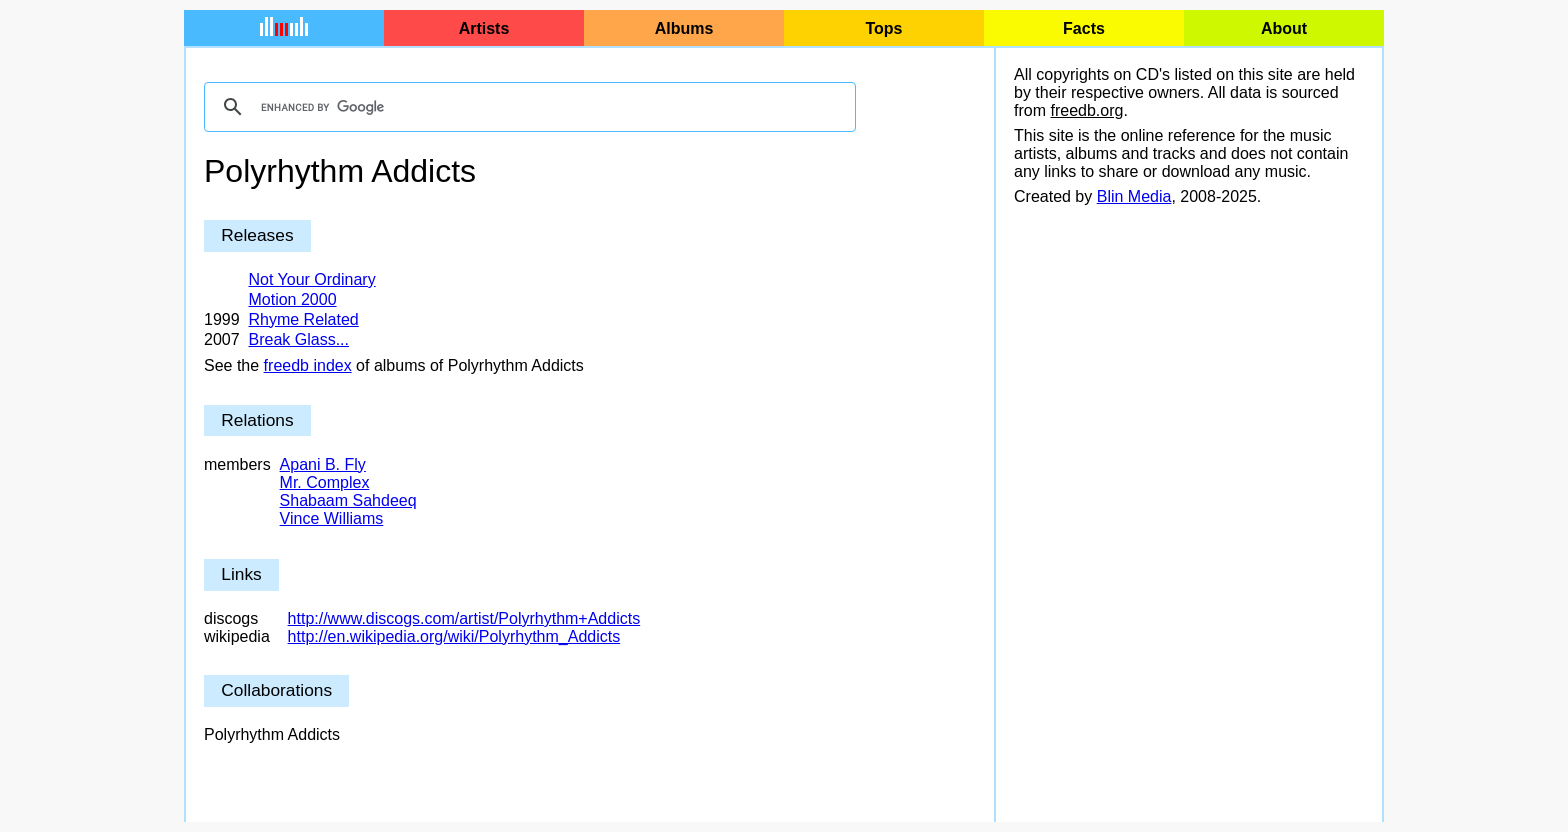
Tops (883, 28)
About (1284, 28)
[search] (527, 107)
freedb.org (1086, 110)
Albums (684, 28)
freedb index (308, 365)
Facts (1084, 28)
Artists (484, 28)
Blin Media (1134, 196)
